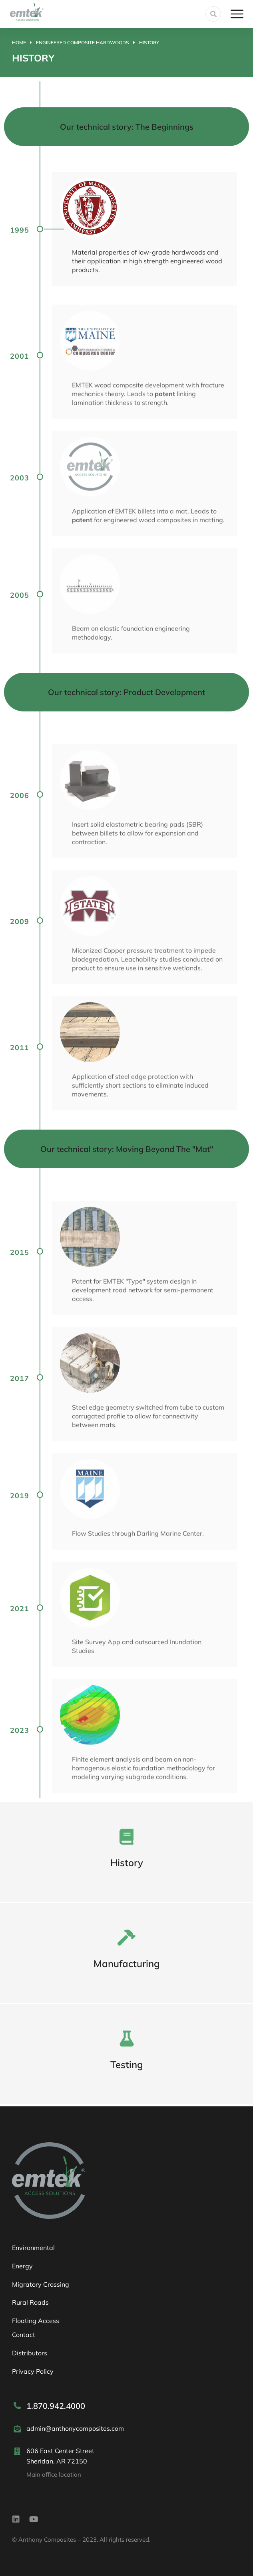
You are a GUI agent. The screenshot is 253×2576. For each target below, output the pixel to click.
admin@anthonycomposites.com (75, 2428)
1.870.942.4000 (55, 2406)
